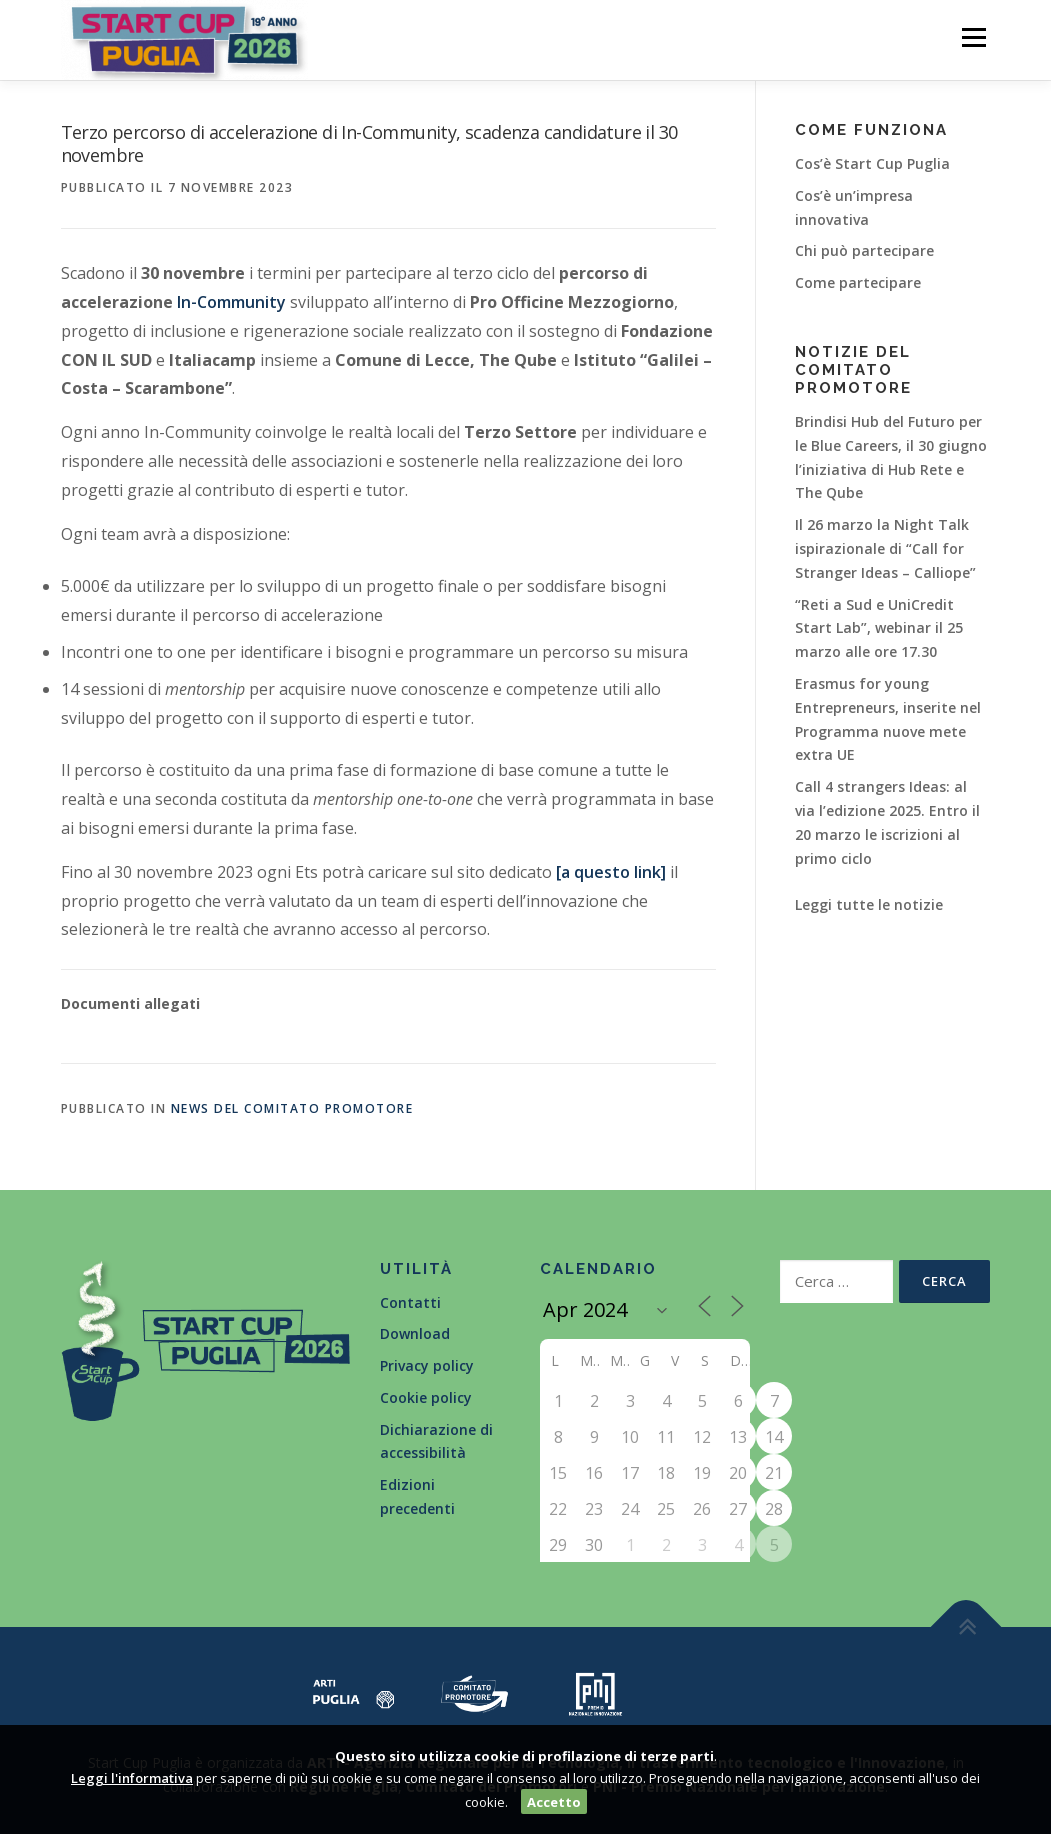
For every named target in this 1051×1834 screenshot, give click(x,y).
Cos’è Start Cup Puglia (872, 163)
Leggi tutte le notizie (869, 904)
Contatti (410, 1302)
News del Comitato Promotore (292, 1108)
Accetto (554, 1802)
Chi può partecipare (864, 250)
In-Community (231, 302)
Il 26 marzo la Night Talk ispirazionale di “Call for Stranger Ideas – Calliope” (885, 548)
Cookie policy (426, 1397)
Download (415, 1333)
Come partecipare (858, 282)
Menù (973, 37)
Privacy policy (427, 1365)
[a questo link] (611, 872)
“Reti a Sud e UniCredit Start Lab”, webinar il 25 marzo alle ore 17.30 (879, 628)
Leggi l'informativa (132, 1778)
